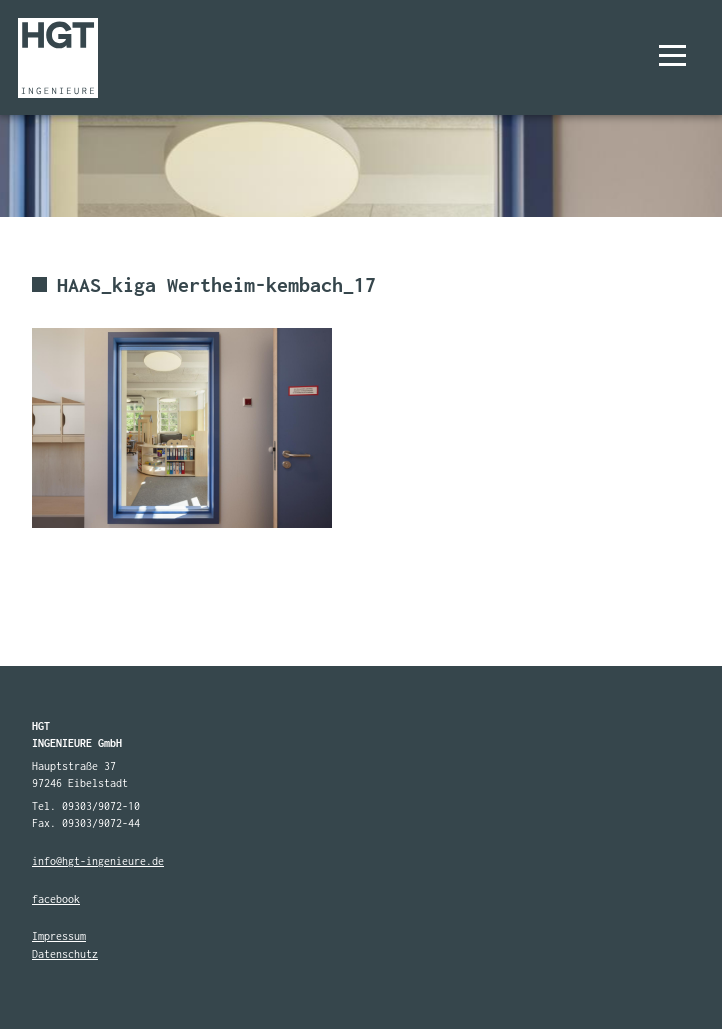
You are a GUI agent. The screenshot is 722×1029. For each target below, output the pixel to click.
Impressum (59, 936)
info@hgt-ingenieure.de (98, 861)
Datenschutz (65, 954)
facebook (56, 899)
